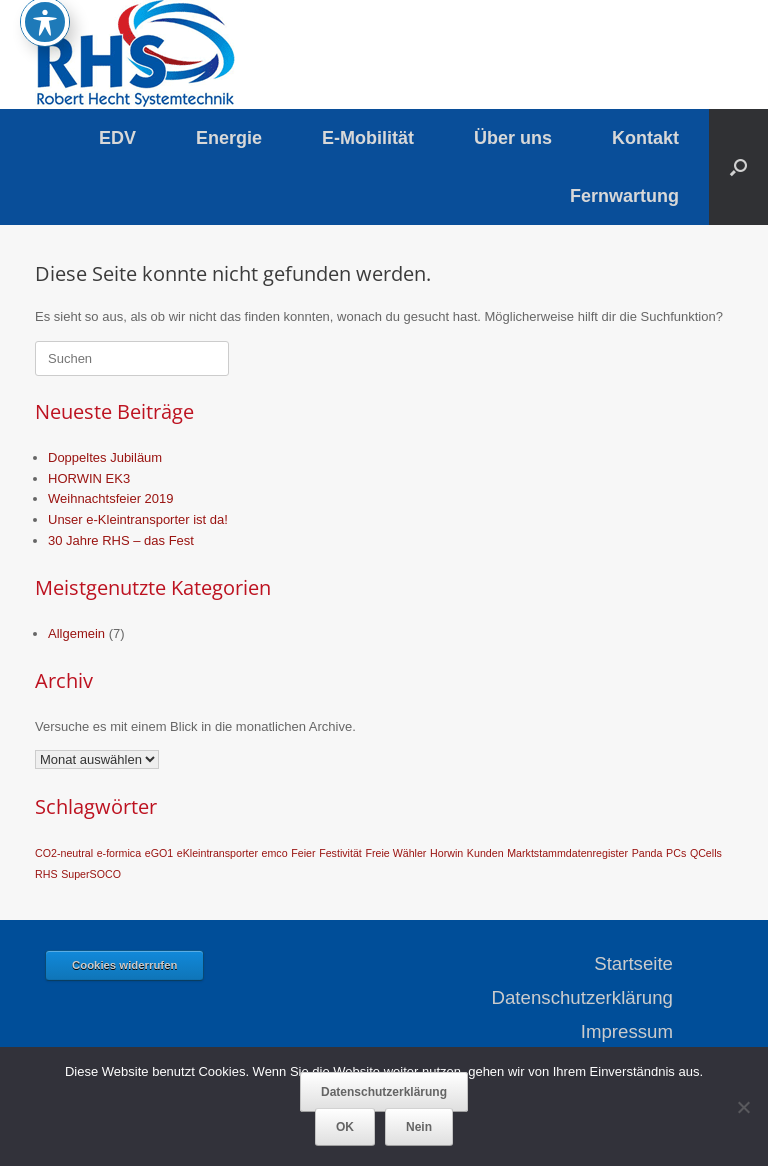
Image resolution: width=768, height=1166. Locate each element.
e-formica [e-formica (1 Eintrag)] (119, 853)
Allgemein (76, 633)
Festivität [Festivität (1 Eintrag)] (340, 853)
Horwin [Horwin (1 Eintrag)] (446, 853)
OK (345, 1127)
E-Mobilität (368, 138)
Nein (419, 1127)
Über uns (513, 138)
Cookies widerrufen (124, 965)
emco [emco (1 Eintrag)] (275, 853)
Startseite (633, 963)
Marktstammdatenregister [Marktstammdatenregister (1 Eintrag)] (567, 853)
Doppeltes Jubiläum (105, 457)
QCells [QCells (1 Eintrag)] (706, 853)
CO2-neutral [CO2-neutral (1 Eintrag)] (64, 853)
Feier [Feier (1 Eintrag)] (303, 853)
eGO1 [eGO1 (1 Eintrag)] (159, 853)
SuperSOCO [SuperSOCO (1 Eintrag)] (91, 874)
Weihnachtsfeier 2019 (111, 498)
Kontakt (645, 138)
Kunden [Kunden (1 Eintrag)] (485, 853)
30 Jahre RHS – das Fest (121, 540)
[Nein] (743, 1107)
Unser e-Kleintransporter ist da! (138, 519)
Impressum (627, 1031)
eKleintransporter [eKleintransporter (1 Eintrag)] (217, 853)
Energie (229, 138)
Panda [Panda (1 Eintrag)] (647, 853)
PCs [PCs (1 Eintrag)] (676, 853)
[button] (738, 167)
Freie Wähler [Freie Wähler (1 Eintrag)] (395, 853)
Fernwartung (624, 196)
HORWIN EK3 (89, 478)
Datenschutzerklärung (582, 997)
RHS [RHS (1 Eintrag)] (46, 874)
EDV (117, 138)
